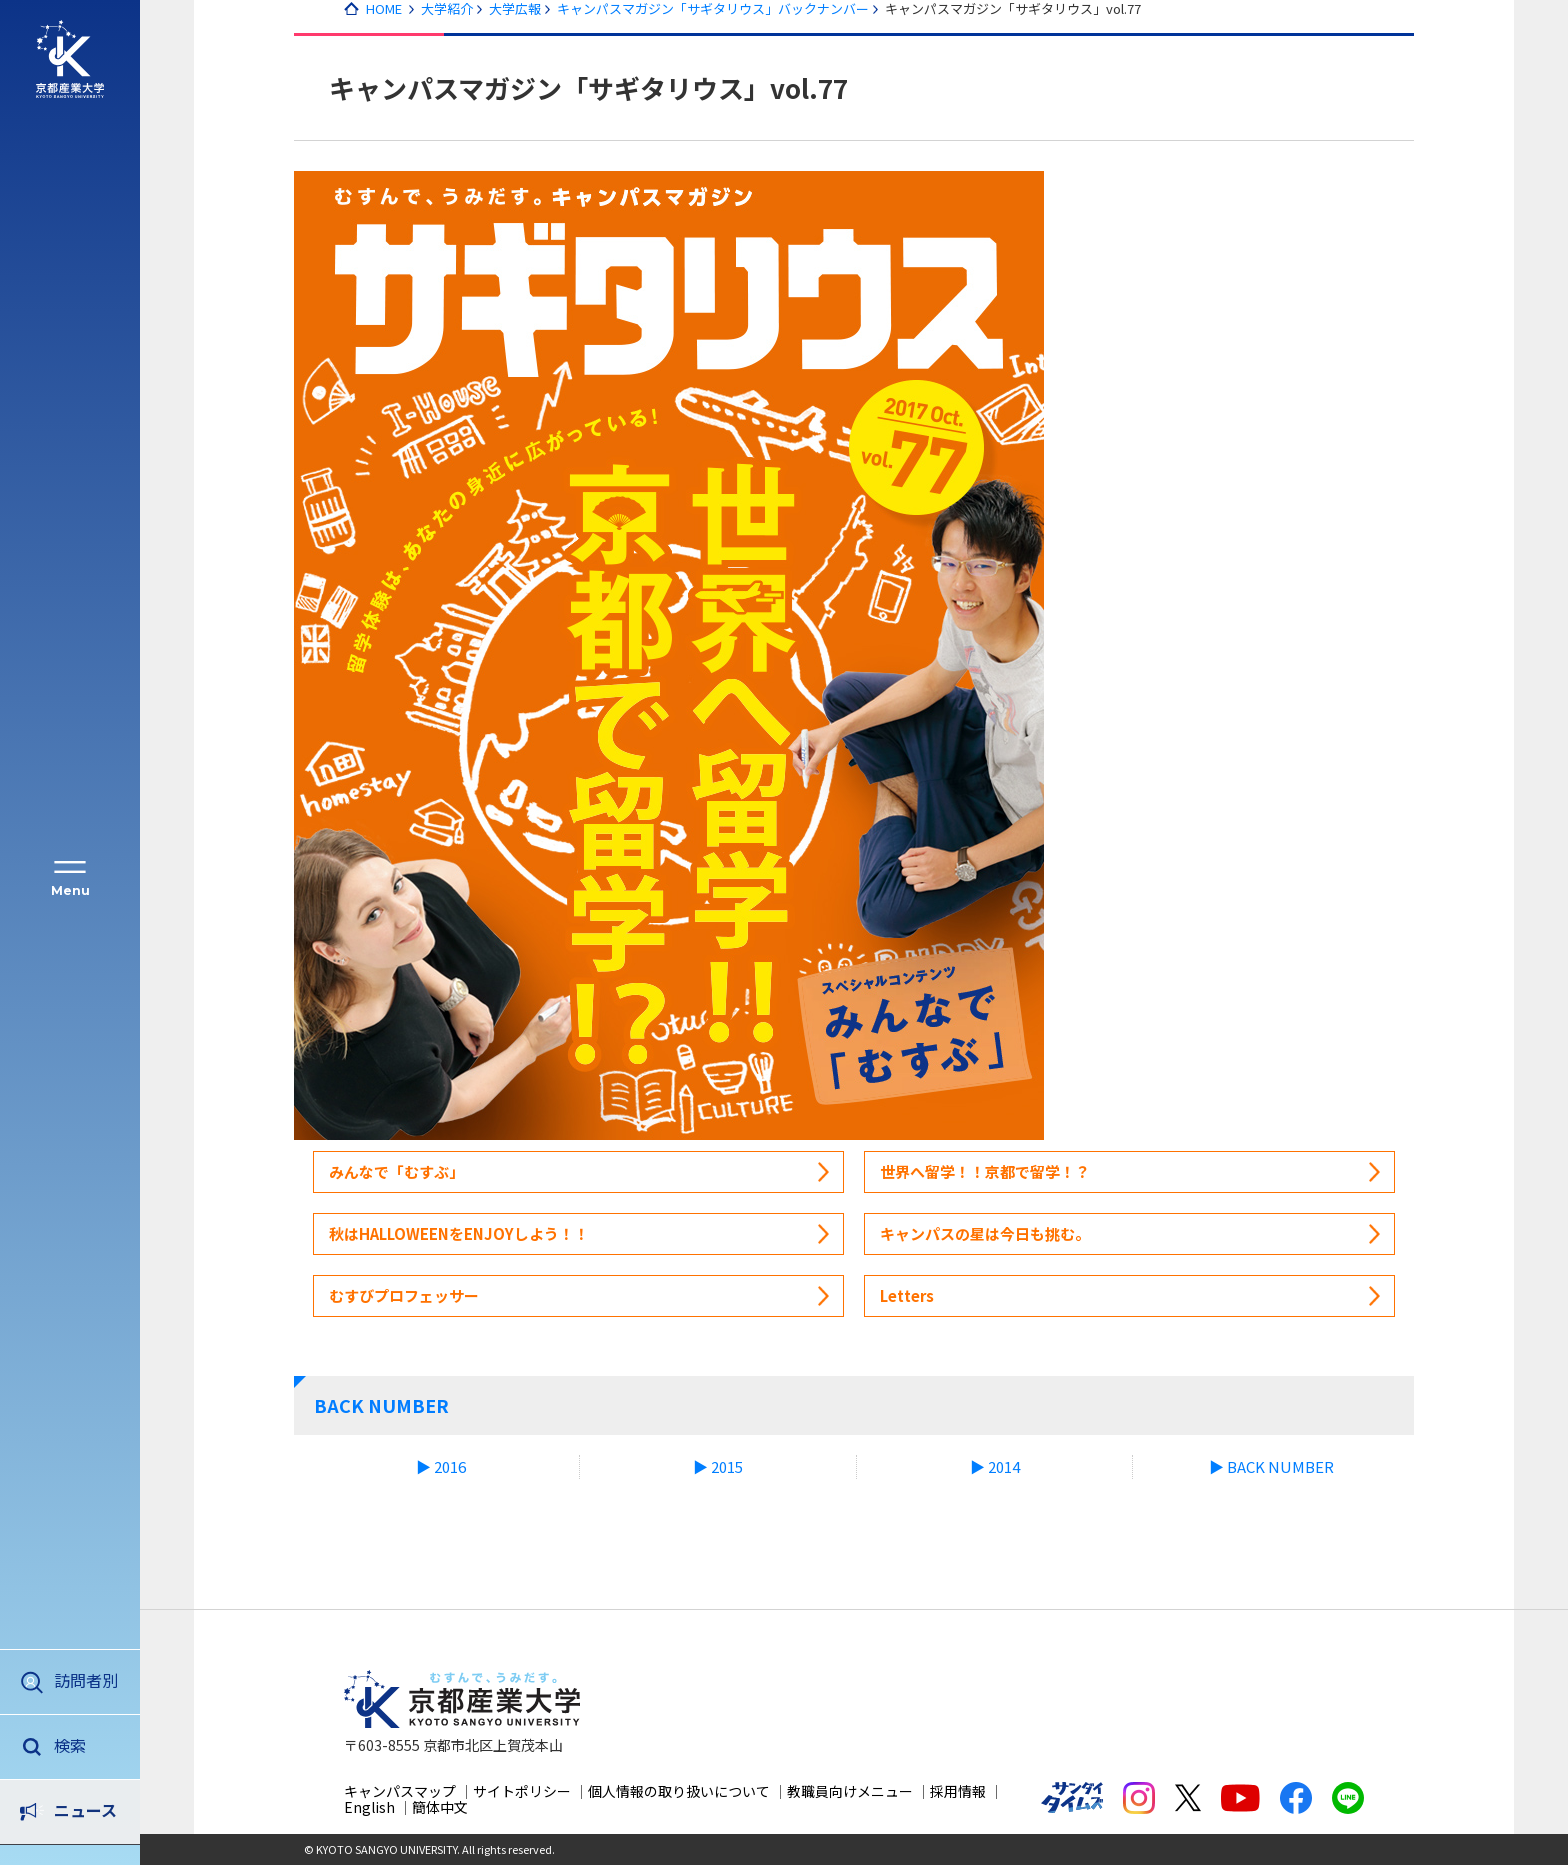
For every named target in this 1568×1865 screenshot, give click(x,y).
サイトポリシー (522, 1791)
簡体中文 (440, 1807)
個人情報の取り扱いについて (679, 1791)
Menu (70, 890)
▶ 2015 (718, 1466)
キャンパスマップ (400, 1791)
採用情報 (958, 1791)
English (369, 1807)
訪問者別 (86, 1680)
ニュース (85, 1745)
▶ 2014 (995, 1466)
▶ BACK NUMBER (1271, 1466)
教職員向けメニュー (850, 1791)
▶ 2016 (441, 1466)
